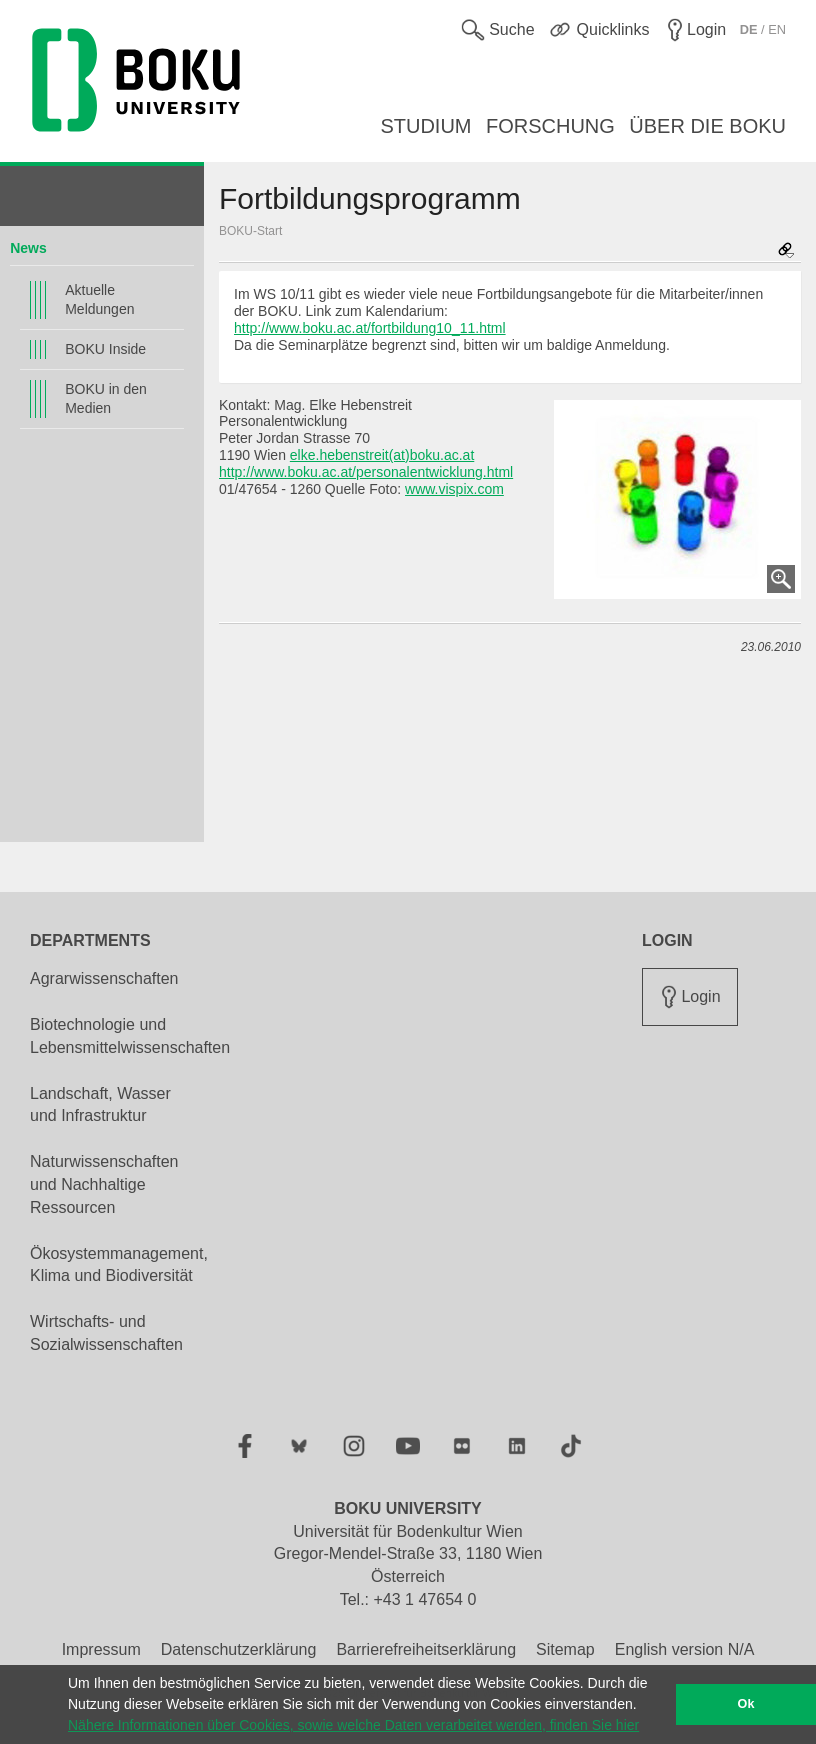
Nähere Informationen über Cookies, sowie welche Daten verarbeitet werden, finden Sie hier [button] (353, 1725)
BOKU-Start (250, 231)
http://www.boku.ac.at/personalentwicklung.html (366, 472)
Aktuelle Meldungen (99, 299)
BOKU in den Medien (106, 398)
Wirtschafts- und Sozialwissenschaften (106, 1333)
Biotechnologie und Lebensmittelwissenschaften (130, 1036)
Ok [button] (746, 1704)
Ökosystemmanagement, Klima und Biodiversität (119, 1265)
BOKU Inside (105, 349)
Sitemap (565, 1649)
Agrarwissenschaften (104, 978)
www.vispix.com (454, 489)
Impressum (101, 1649)
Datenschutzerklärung (239, 1649)
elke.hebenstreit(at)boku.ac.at (382, 455)
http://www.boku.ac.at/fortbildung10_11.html (370, 328)
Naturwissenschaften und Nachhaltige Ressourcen (104, 1184)
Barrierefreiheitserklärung (426, 1649)
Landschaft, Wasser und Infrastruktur (100, 1105)
